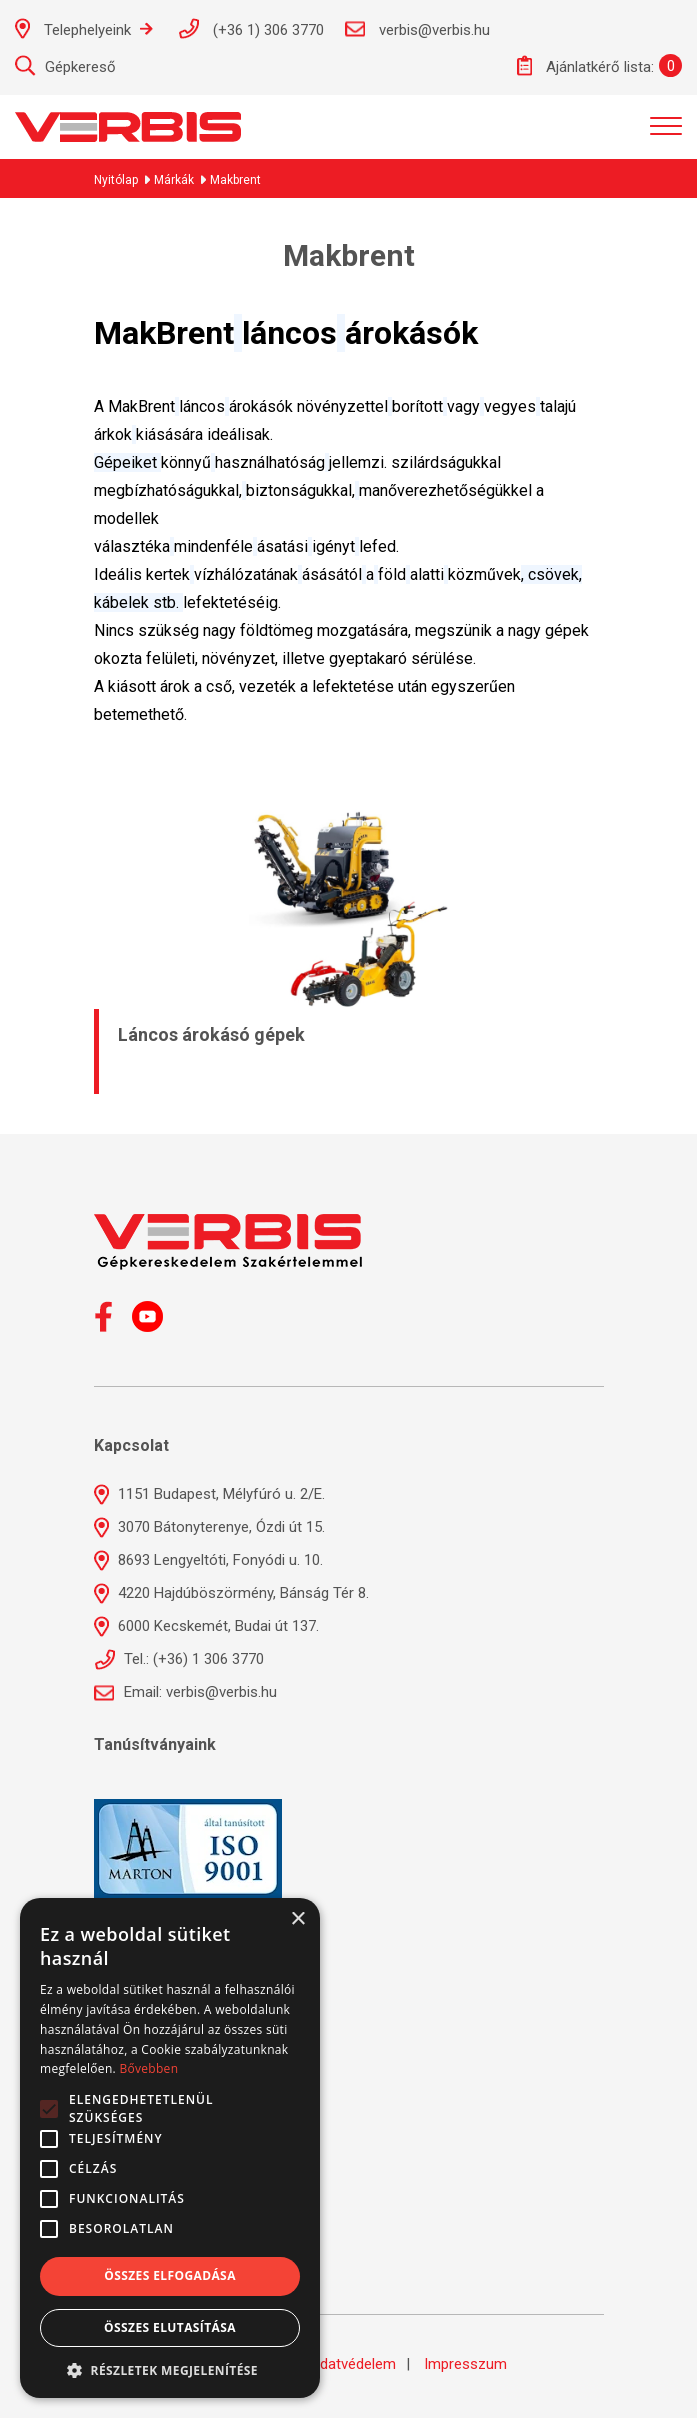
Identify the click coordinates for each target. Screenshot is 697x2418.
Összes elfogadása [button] (170, 2275)
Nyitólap (116, 180)
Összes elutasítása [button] (170, 2327)
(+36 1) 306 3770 (251, 28)
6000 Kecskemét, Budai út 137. (206, 1626)
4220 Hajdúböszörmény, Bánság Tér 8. (231, 1593)
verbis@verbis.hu (417, 29)
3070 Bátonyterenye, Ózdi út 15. (209, 1527)
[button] (170, 2369)
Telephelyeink (84, 28)
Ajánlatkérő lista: (585, 65)
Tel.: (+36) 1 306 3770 (179, 1659)
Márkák (174, 180)
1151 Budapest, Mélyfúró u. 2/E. (209, 1494)
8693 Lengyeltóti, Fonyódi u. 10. (208, 1560)
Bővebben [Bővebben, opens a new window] (148, 2068)
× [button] (297, 1919)
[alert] (170, 2148)
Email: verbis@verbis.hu (185, 1692)
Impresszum (465, 2364)
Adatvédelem (353, 2364)
